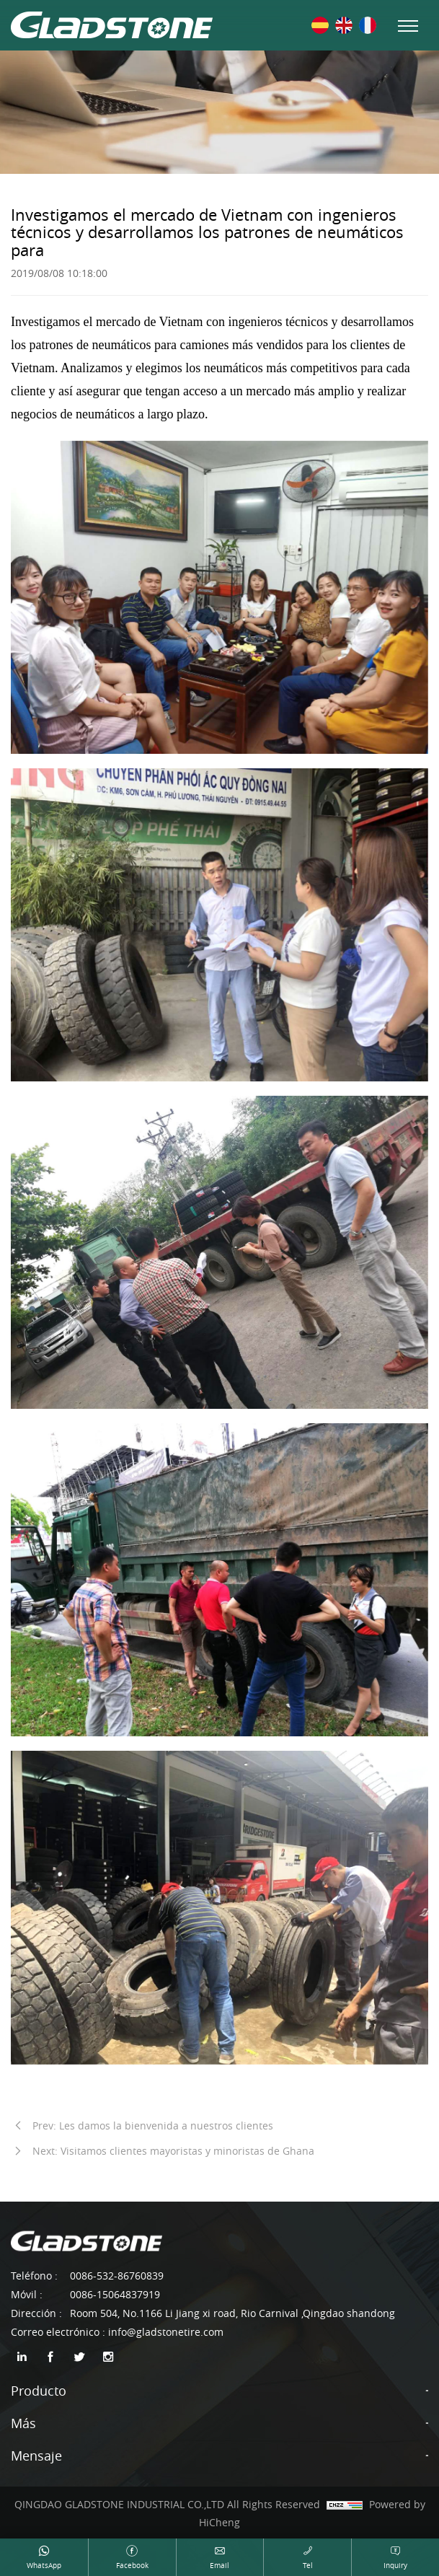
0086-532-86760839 (117, 2275)
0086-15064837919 (115, 2294)
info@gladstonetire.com (165, 2332)
